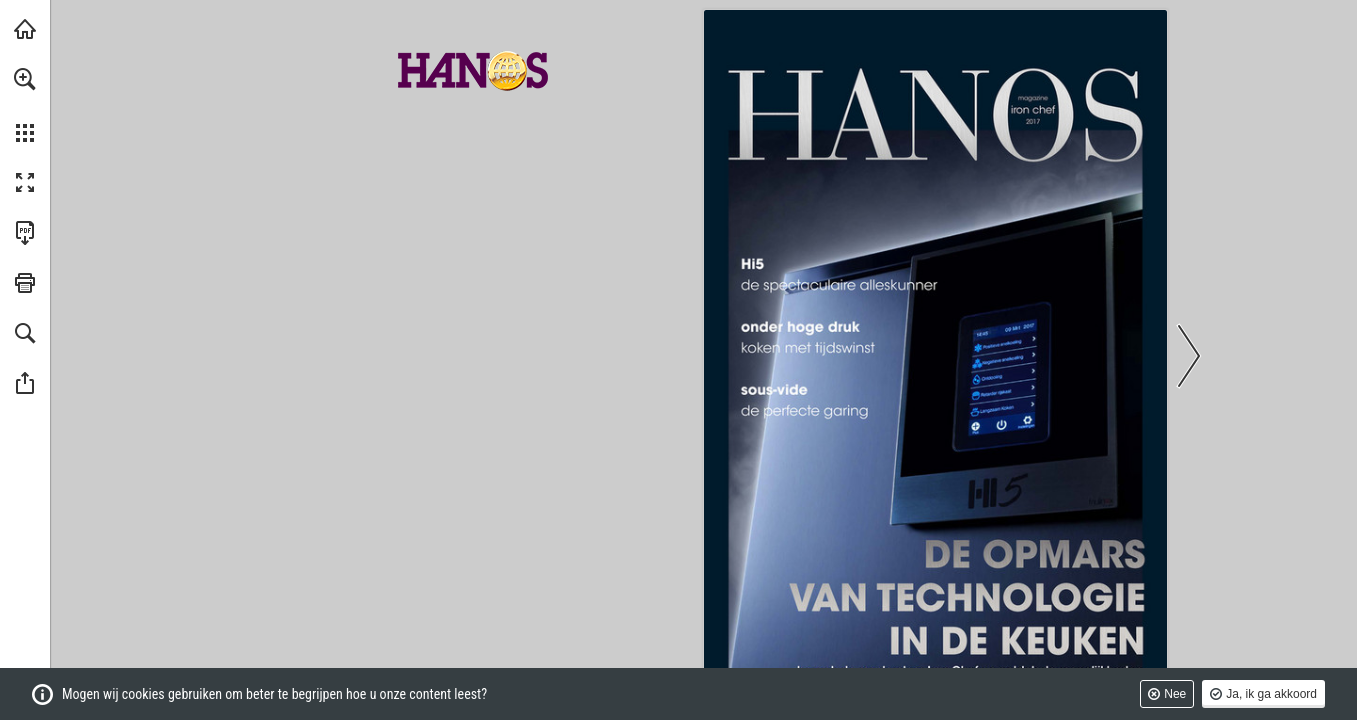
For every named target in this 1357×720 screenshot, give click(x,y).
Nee (1175, 694)
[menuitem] (25, 105)
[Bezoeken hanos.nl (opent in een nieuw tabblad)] (25, 29)
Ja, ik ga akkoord (1271, 694)
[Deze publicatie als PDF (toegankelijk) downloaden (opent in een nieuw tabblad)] (25, 233)
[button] (25, 79)
